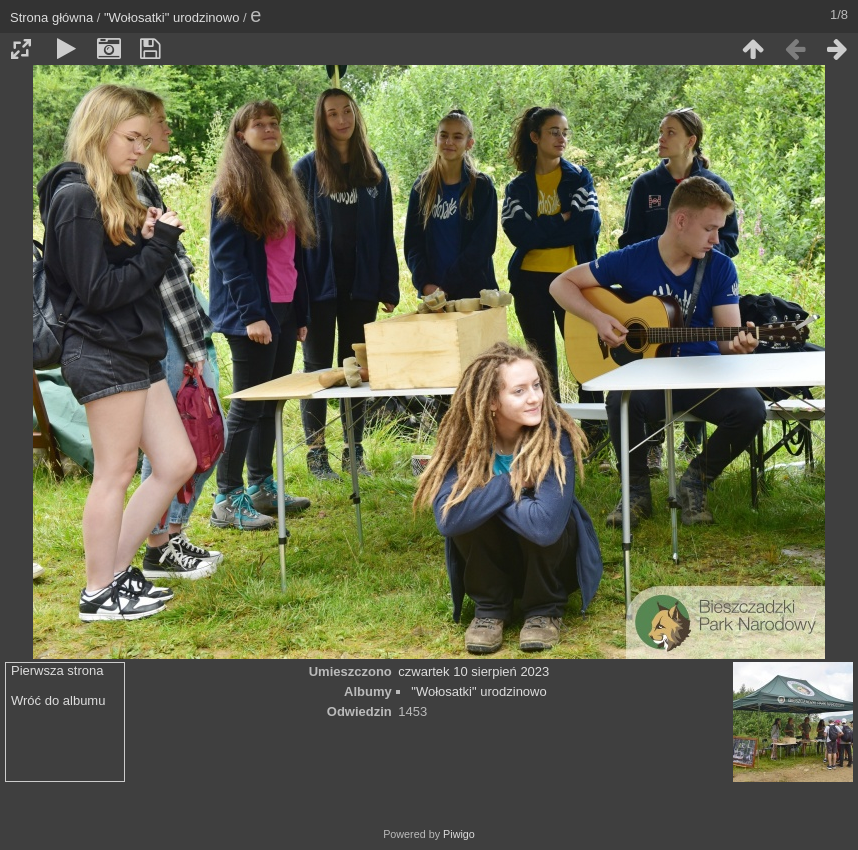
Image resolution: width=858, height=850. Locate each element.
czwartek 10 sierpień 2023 (473, 671)
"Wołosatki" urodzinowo (171, 17)
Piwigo (459, 834)
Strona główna (51, 17)
